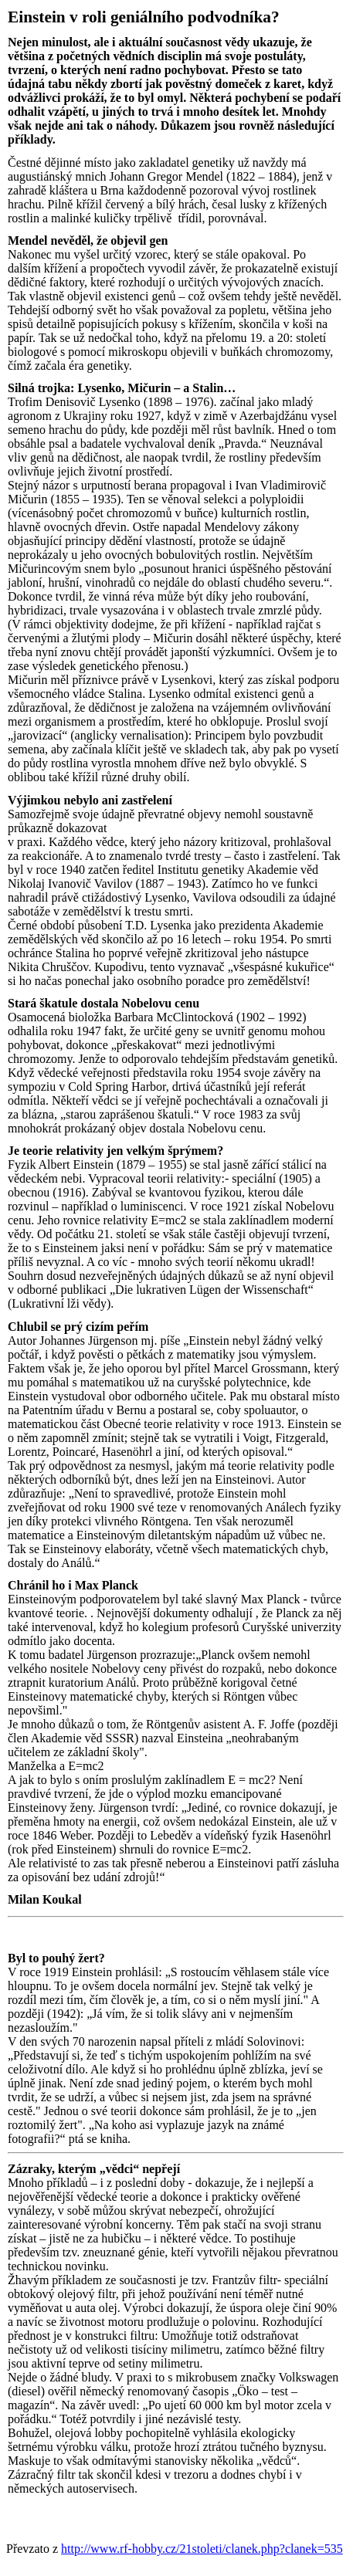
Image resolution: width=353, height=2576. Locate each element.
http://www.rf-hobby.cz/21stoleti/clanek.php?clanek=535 (202, 2548)
